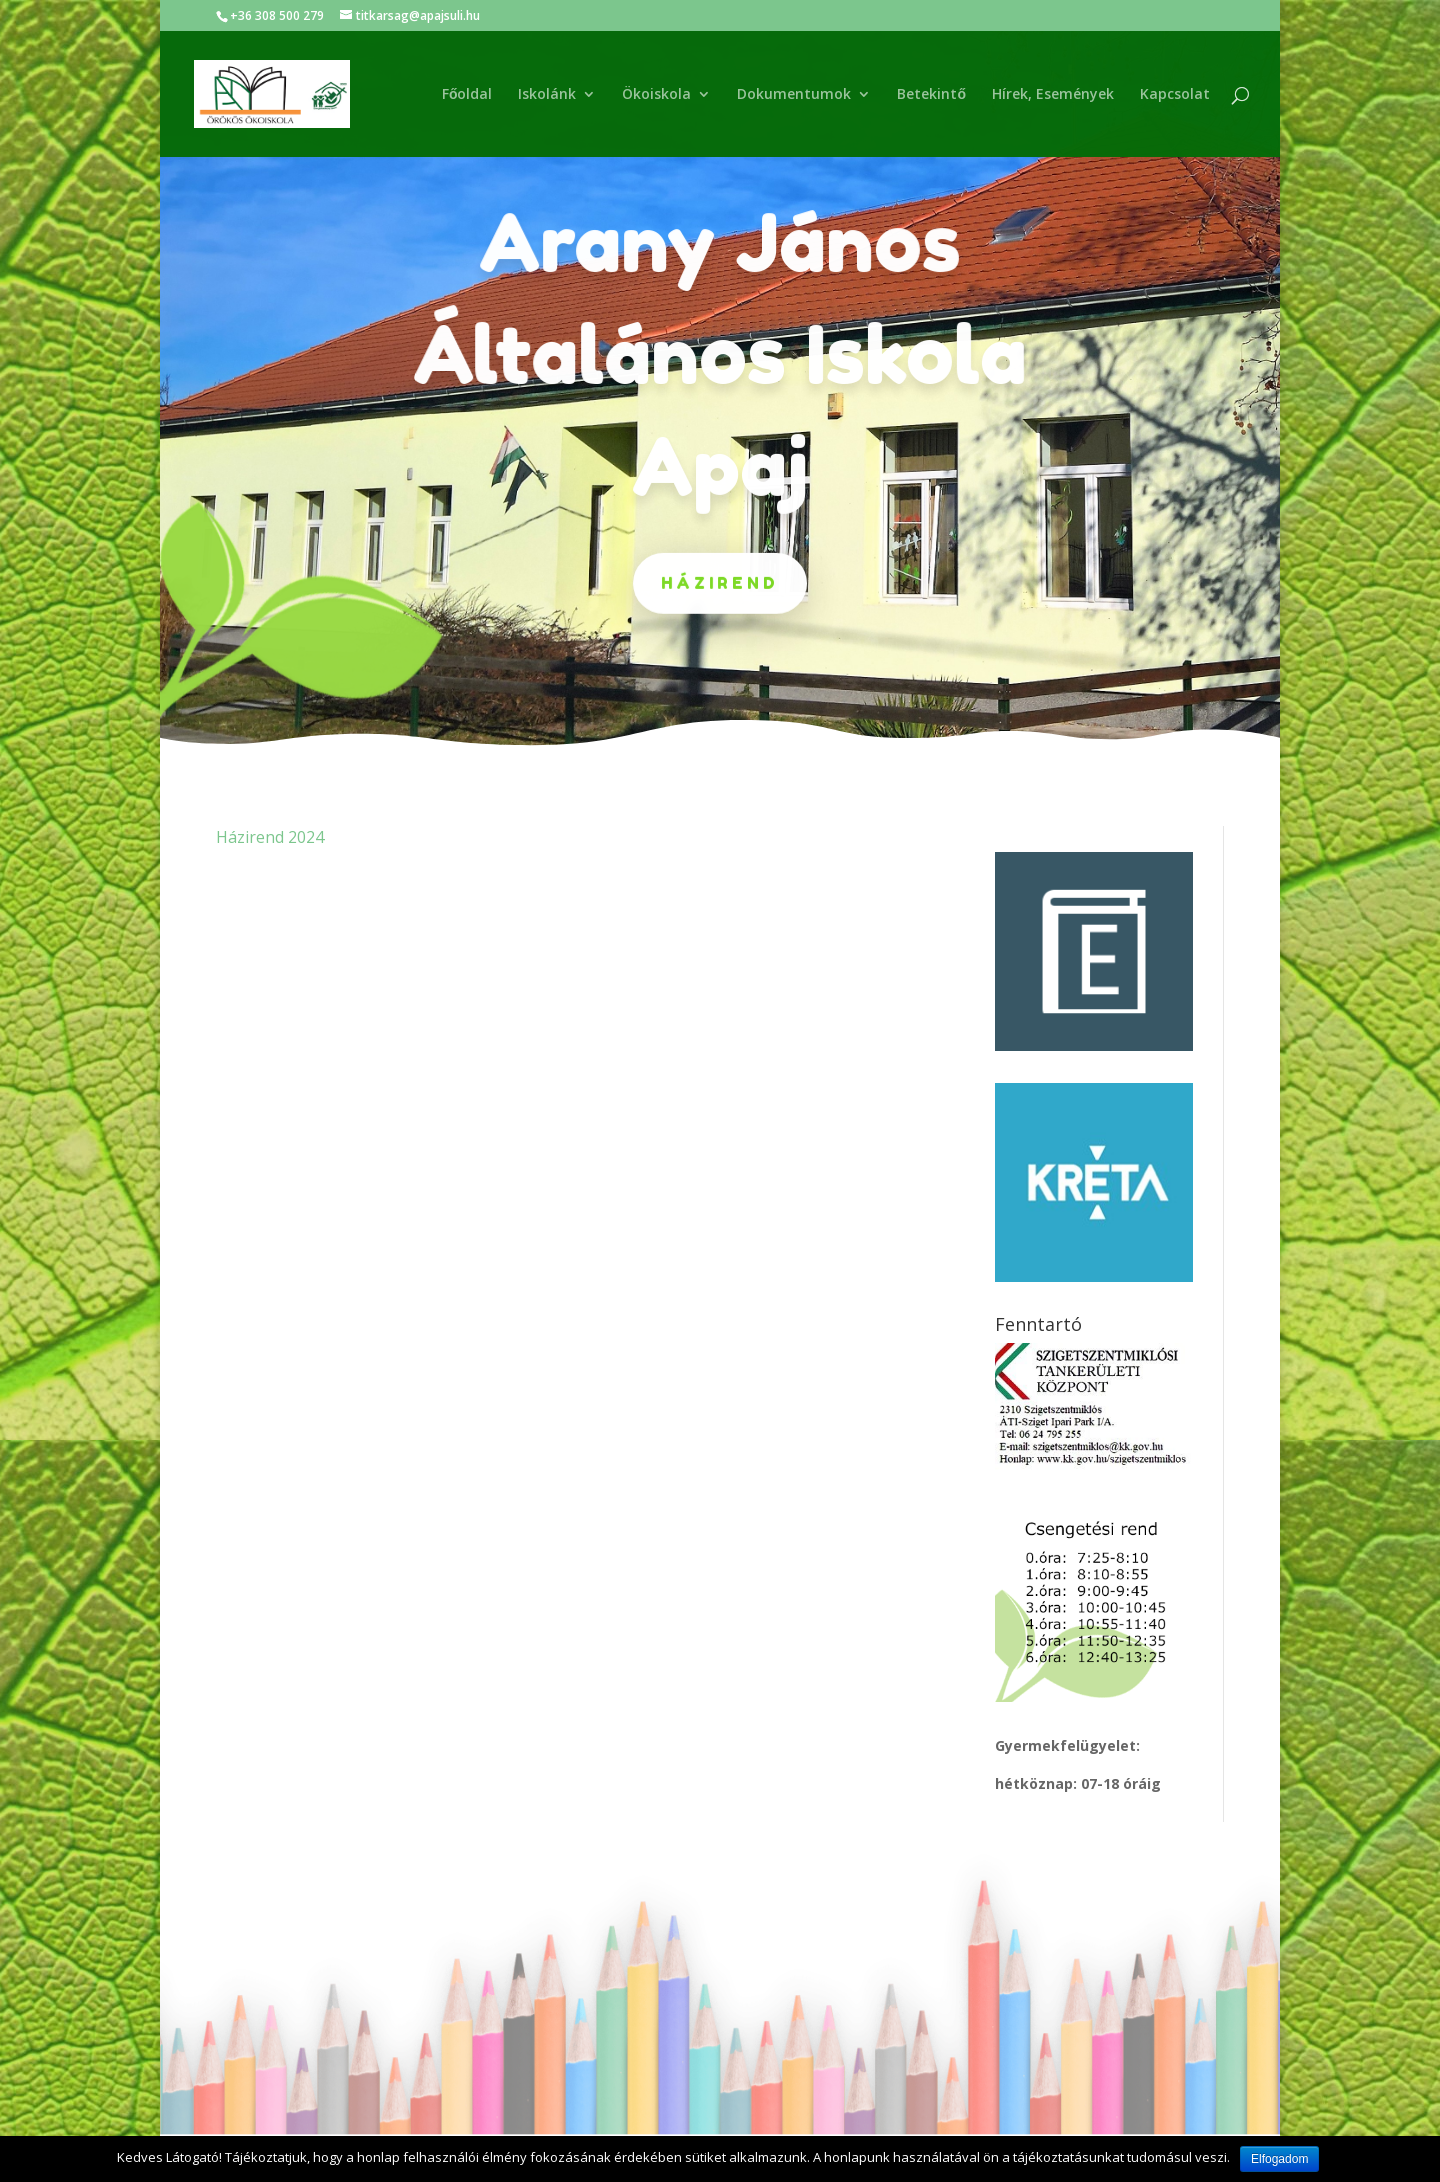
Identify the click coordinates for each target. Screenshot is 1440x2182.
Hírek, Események (1053, 95)
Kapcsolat (1175, 95)
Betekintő (931, 95)
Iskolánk (547, 95)
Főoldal (467, 95)
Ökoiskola (656, 95)
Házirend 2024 (270, 837)
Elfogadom (1279, 2159)
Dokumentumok (794, 95)
